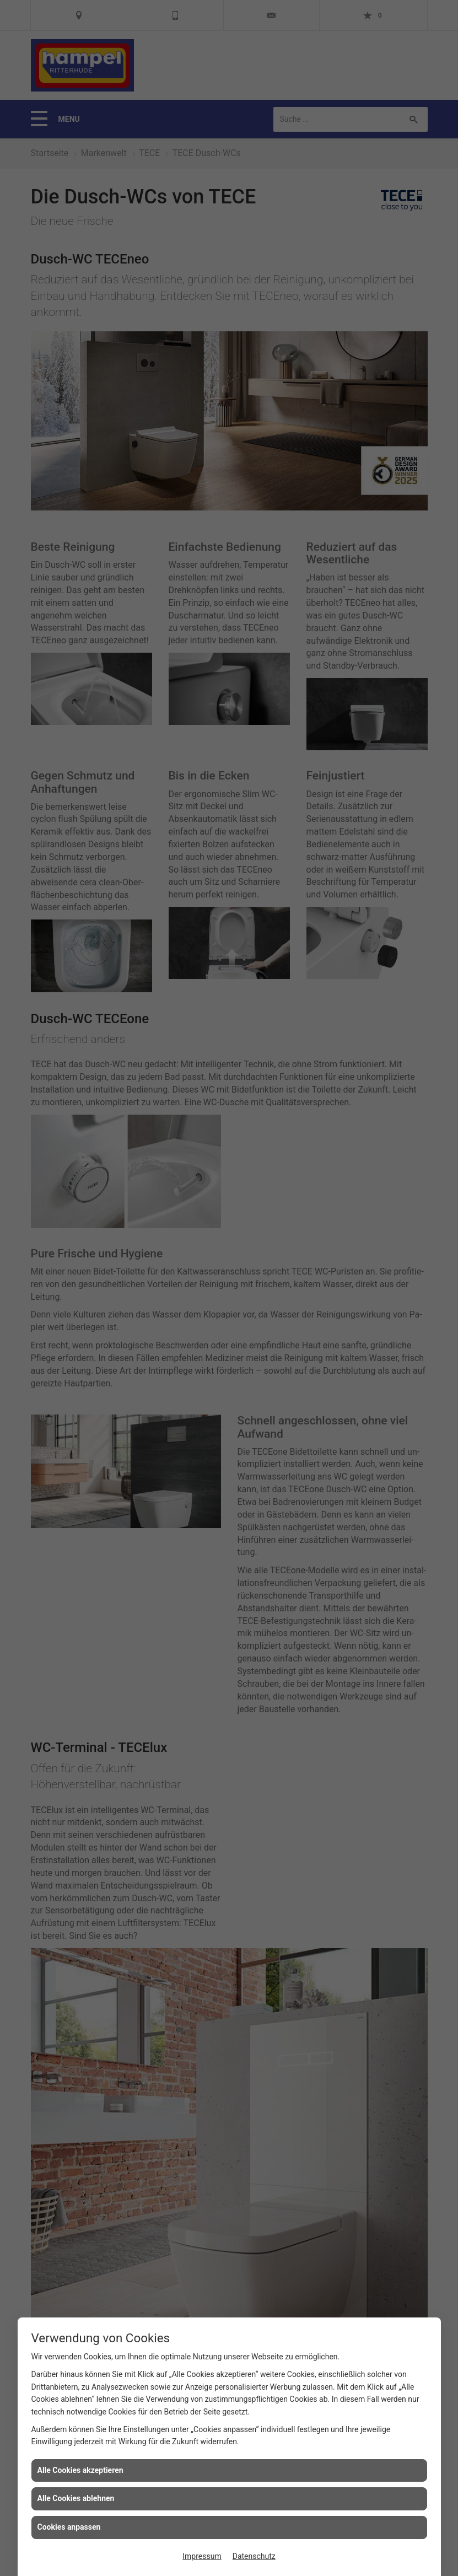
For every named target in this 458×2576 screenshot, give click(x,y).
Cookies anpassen (69, 2527)
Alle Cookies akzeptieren (80, 2470)
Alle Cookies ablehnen (76, 2498)
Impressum (201, 2556)
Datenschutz (254, 2556)
